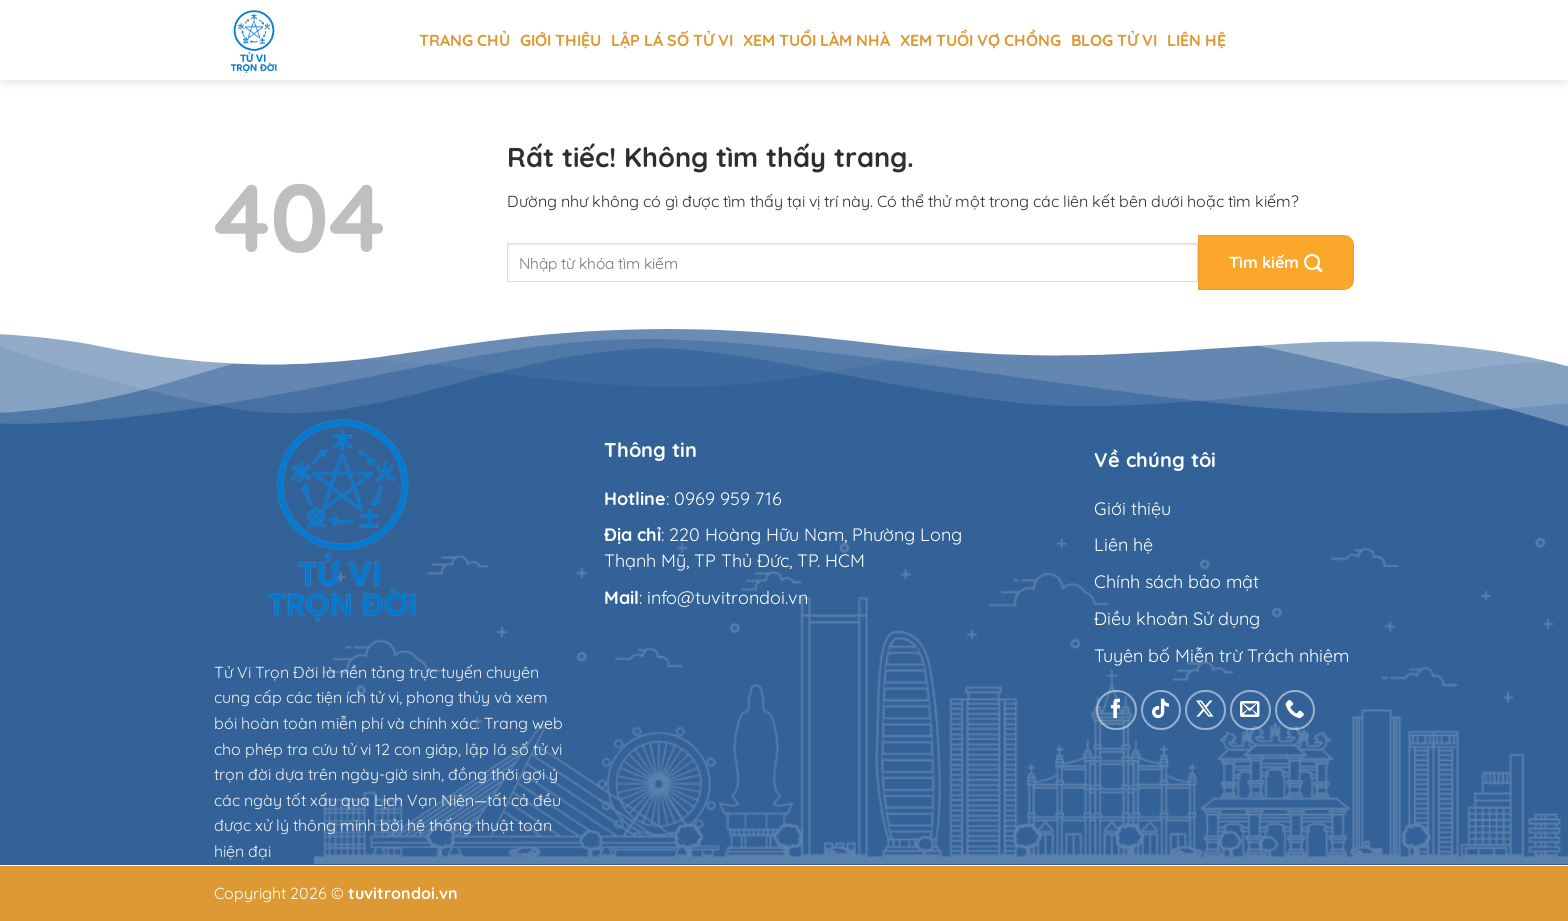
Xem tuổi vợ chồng (980, 40)
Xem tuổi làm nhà (816, 40)
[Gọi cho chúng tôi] (1295, 710)
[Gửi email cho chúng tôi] (1250, 710)
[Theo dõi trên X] (1205, 710)
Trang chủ (464, 40)
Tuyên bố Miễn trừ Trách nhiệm (1221, 655)
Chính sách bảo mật (1176, 581)
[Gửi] (1276, 262)
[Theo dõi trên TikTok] (1161, 710)
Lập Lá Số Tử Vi (672, 40)
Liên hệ (1196, 40)
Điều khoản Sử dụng (1177, 618)
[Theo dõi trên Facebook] (1116, 710)
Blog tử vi (1114, 40)
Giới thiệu (560, 40)
